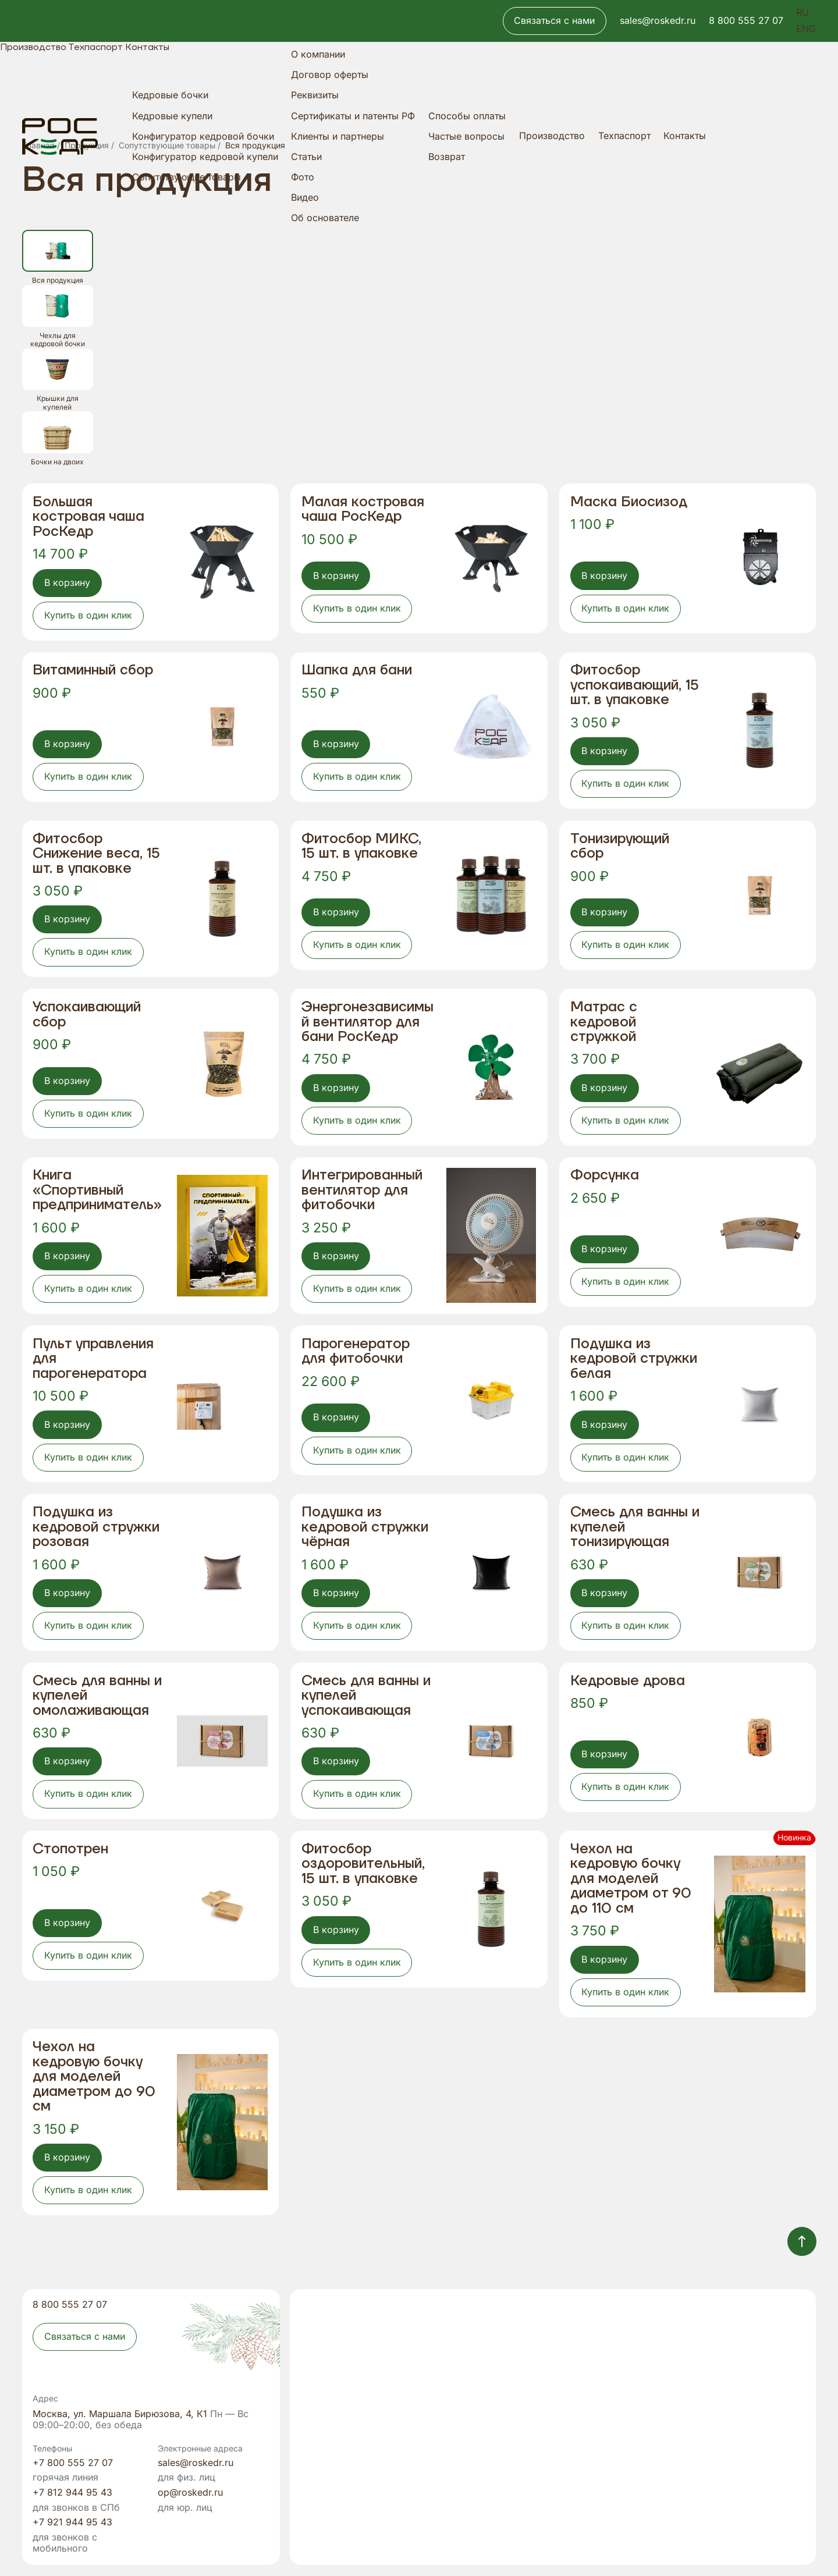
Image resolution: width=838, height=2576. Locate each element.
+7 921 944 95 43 (72, 2522)
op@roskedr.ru (190, 2492)
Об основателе (325, 217)
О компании (318, 54)
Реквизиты (315, 95)
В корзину (67, 582)
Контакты (684, 136)
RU (802, 12)
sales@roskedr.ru (657, 21)
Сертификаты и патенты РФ (353, 116)
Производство (552, 136)
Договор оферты (329, 74)
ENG (806, 29)
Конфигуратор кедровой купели (205, 156)
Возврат (446, 156)
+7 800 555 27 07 (73, 2463)
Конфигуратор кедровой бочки (203, 136)
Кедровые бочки (170, 95)
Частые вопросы (466, 136)
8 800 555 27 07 (746, 21)
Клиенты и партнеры (337, 136)
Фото (302, 177)
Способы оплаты (467, 116)
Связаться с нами (554, 20)
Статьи (306, 156)
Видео (305, 197)
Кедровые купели (172, 116)
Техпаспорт (624, 136)
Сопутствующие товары (186, 177)
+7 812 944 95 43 (72, 2492)
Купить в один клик (88, 615)
